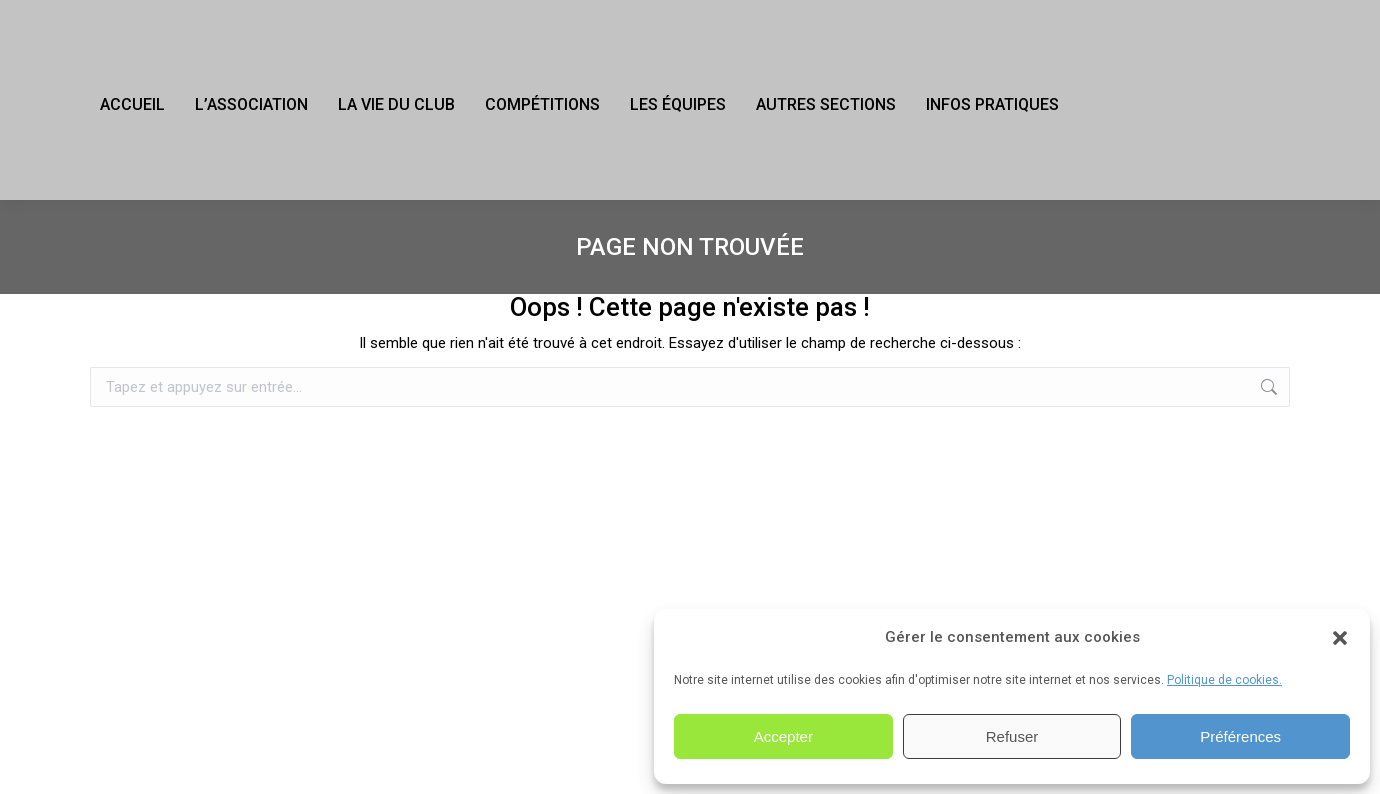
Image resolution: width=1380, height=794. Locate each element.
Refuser (1012, 736)
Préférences (1240, 736)
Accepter (783, 736)
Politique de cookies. (1224, 680)
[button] (1340, 638)
